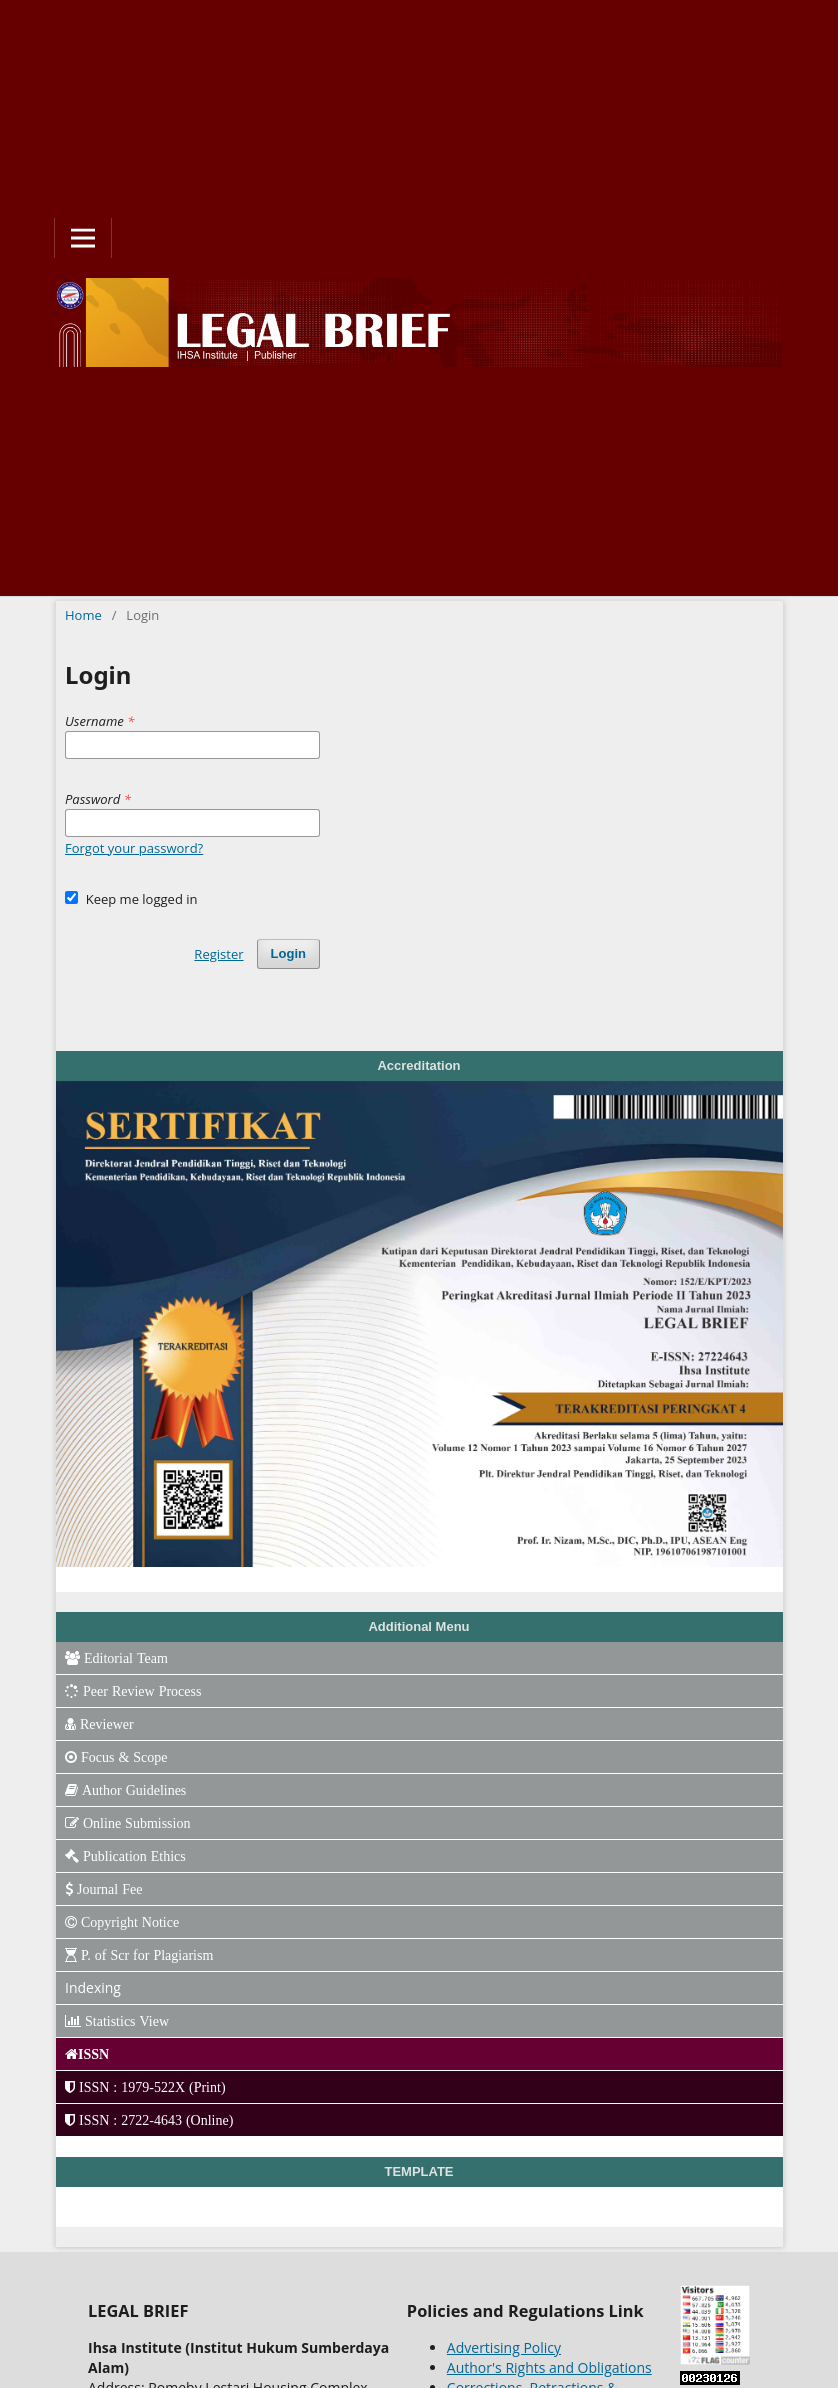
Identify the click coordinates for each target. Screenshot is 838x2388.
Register (218, 954)
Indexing (93, 1987)
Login (288, 953)
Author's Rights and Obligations (549, 2367)
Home (83, 615)
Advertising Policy (504, 2347)
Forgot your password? (134, 848)
